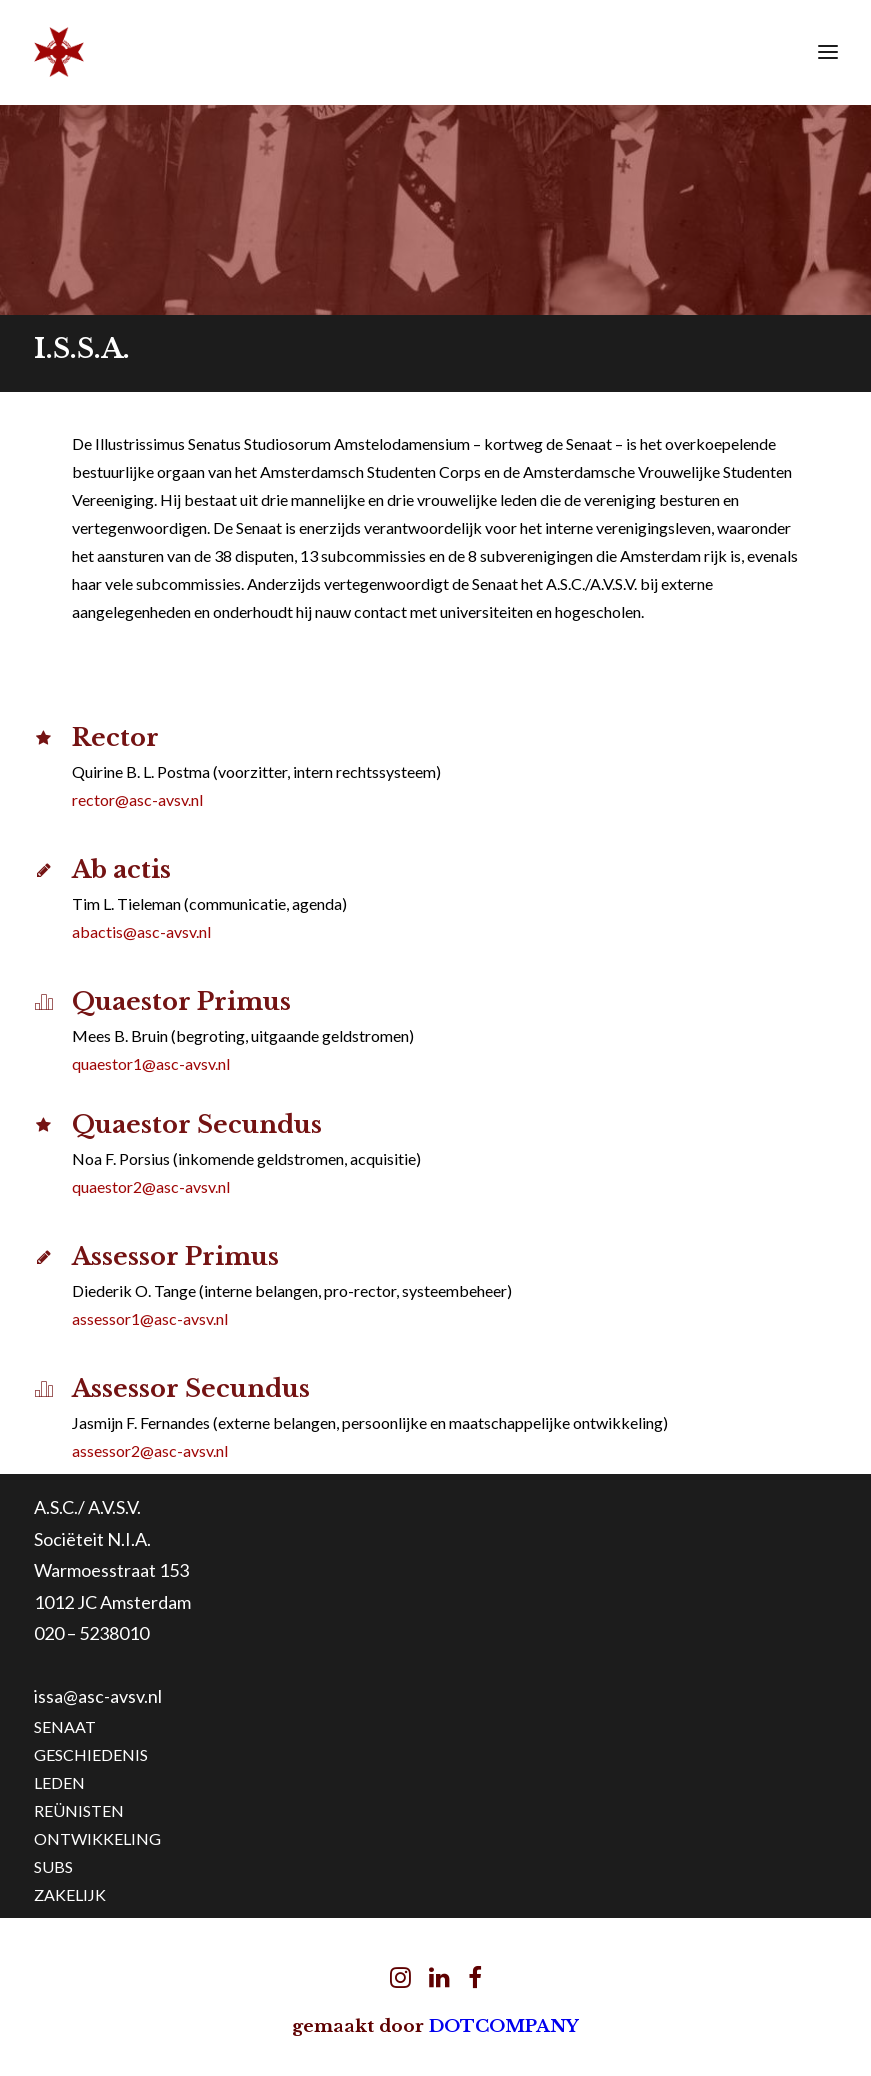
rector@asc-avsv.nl (137, 799)
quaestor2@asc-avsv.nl (151, 1186)
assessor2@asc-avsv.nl (150, 1450)
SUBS (53, 1866)
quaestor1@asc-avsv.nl (151, 1063)
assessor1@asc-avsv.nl (150, 1318)
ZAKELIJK (70, 1894)
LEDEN (59, 1782)
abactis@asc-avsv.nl (141, 931)
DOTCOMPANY (504, 2026)
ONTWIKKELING (97, 1838)
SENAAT (65, 1726)
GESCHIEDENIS (91, 1754)
